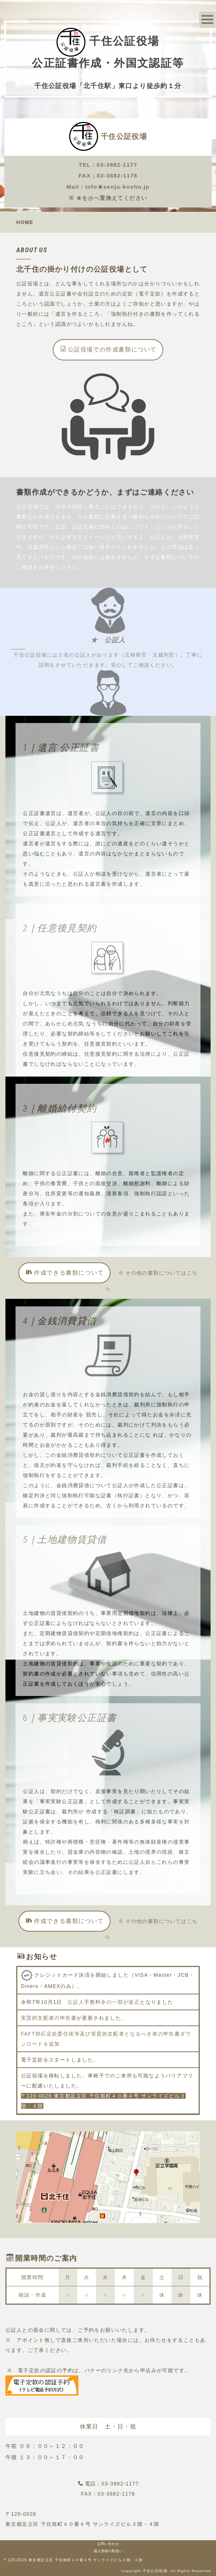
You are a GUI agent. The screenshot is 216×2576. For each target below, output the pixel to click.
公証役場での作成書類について (108, 349)
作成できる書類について (65, 1272)
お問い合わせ (108, 2544)
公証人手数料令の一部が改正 (104, 2002)
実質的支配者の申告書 (49, 2018)
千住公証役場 (124, 136)
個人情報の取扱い (108, 2551)
